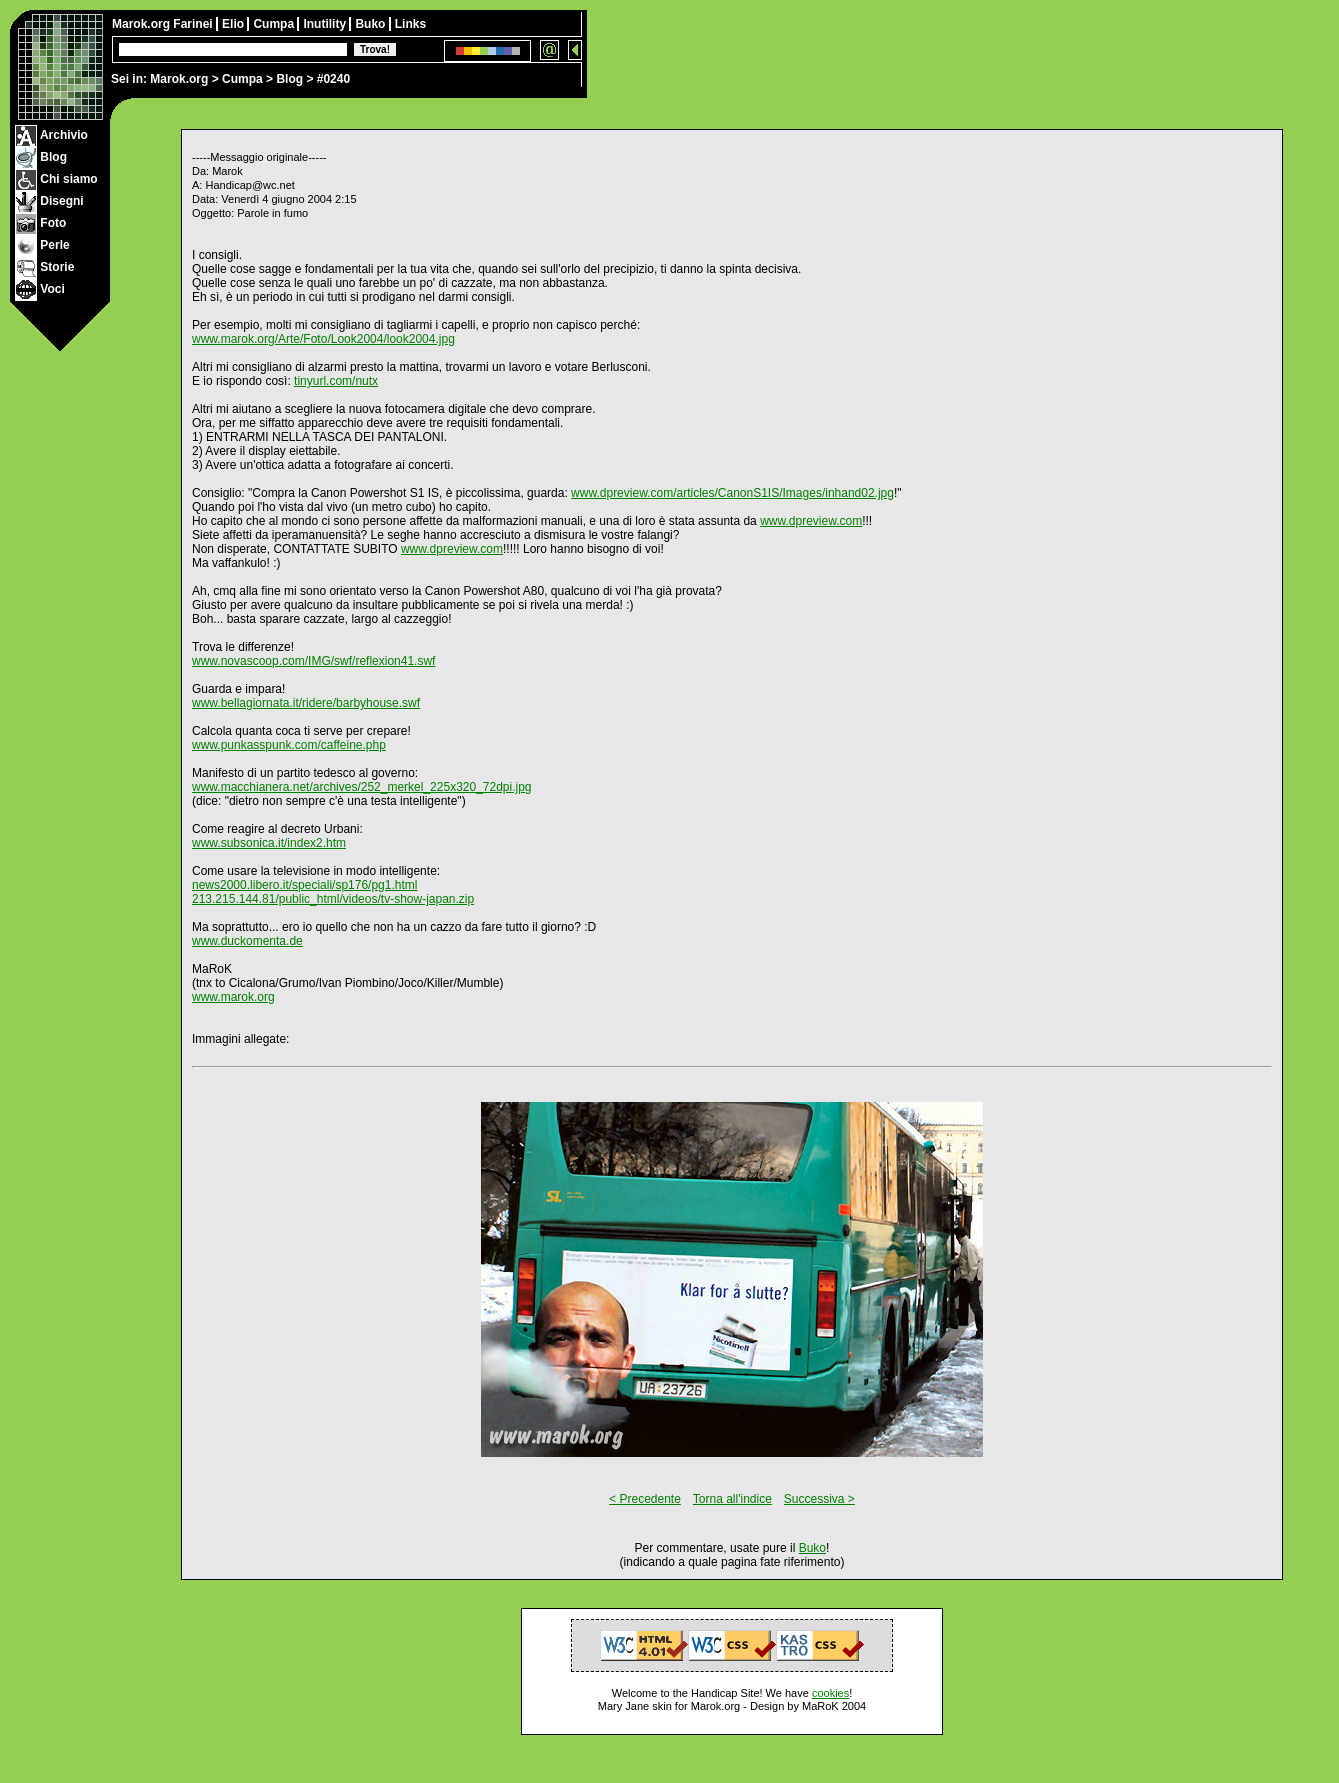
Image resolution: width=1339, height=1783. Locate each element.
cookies (830, 1693)
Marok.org (179, 79)
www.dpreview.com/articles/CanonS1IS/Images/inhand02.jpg (732, 493)
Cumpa (242, 79)
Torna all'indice (732, 1499)
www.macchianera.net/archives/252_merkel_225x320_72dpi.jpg (362, 787)
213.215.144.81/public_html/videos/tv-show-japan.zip (333, 899)
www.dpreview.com (811, 521)
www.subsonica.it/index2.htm (269, 843)
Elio (234, 24)
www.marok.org (233, 997)
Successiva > (819, 1499)
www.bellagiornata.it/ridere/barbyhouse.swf (306, 703)
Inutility (326, 24)
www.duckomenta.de (247, 941)
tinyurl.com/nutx (336, 381)
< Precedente (645, 1499)
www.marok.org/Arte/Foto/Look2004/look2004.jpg (323, 339)
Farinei (194, 24)
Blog (289, 79)
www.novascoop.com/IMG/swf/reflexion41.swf (313, 661)
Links (410, 24)
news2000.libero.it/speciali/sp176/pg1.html (304, 885)
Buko (371, 24)
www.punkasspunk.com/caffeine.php (289, 745)
